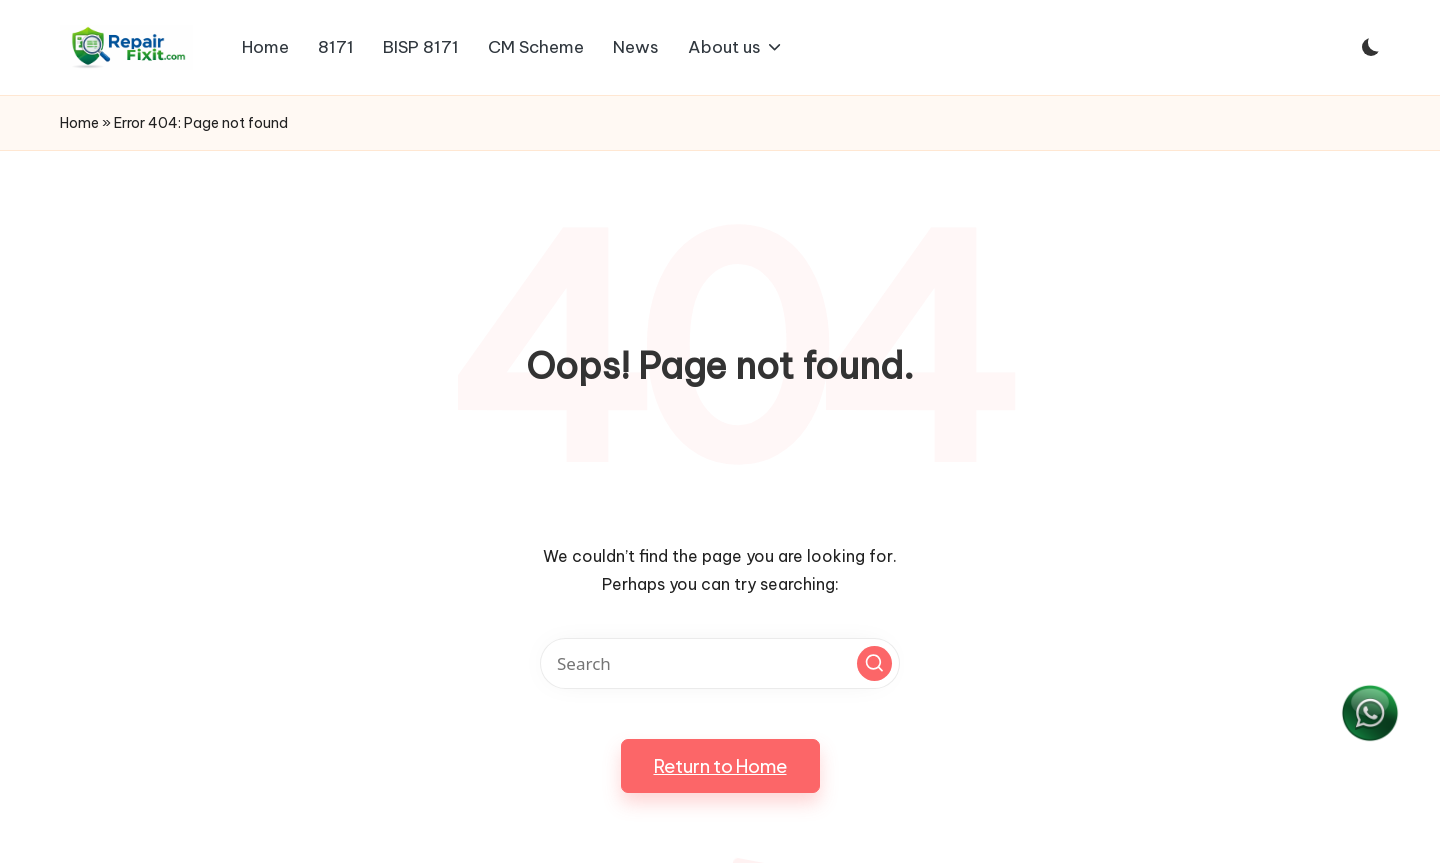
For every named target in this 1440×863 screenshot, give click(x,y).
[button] (874, 663)
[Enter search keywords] (720, 663)
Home (79, 123)
